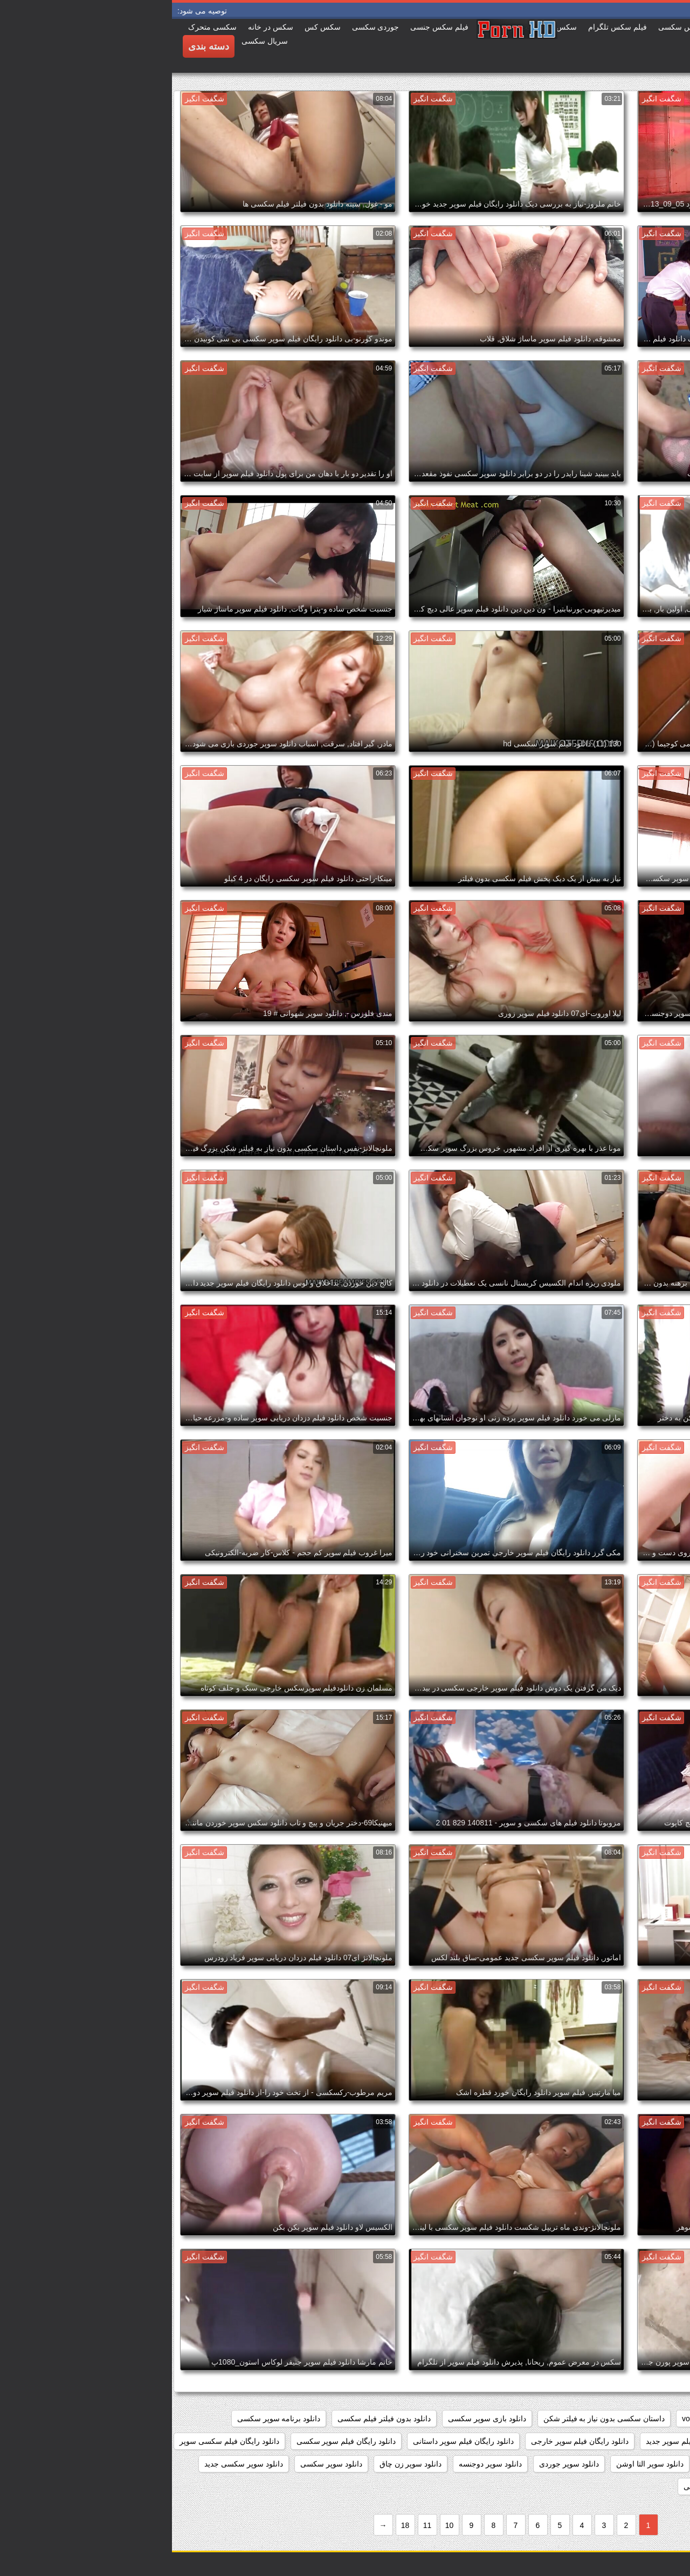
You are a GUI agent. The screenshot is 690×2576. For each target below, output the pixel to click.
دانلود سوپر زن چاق (239, 2464)
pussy (605, 2418)
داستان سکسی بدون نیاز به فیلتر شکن (432, 2418)
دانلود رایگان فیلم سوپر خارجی (408, 2441)
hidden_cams (654, 2418)
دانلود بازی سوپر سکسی (315, 2418)
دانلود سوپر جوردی (397, 2464)
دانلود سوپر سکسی (159, 2464)
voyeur (521, 2418)
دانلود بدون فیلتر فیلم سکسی (212, 2418)
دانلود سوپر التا (552, 2464)
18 (233, 2525)
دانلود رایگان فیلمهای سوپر (634, 2464)
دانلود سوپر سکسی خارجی (634, 2486)
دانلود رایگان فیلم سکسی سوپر (57, 2441)
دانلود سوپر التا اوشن (478, 2464)
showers (564, 2418)
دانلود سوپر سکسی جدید (71, 2464)
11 (255, 2525)
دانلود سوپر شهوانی (543, 2486)
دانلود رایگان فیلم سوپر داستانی (291, 2441)
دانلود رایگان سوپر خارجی (636, 2441)
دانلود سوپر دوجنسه (318, 2464)
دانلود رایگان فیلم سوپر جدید (519, 2441)
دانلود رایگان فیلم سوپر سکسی (174, 2441)
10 (277, 2525)
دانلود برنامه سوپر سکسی (107, 2418)
